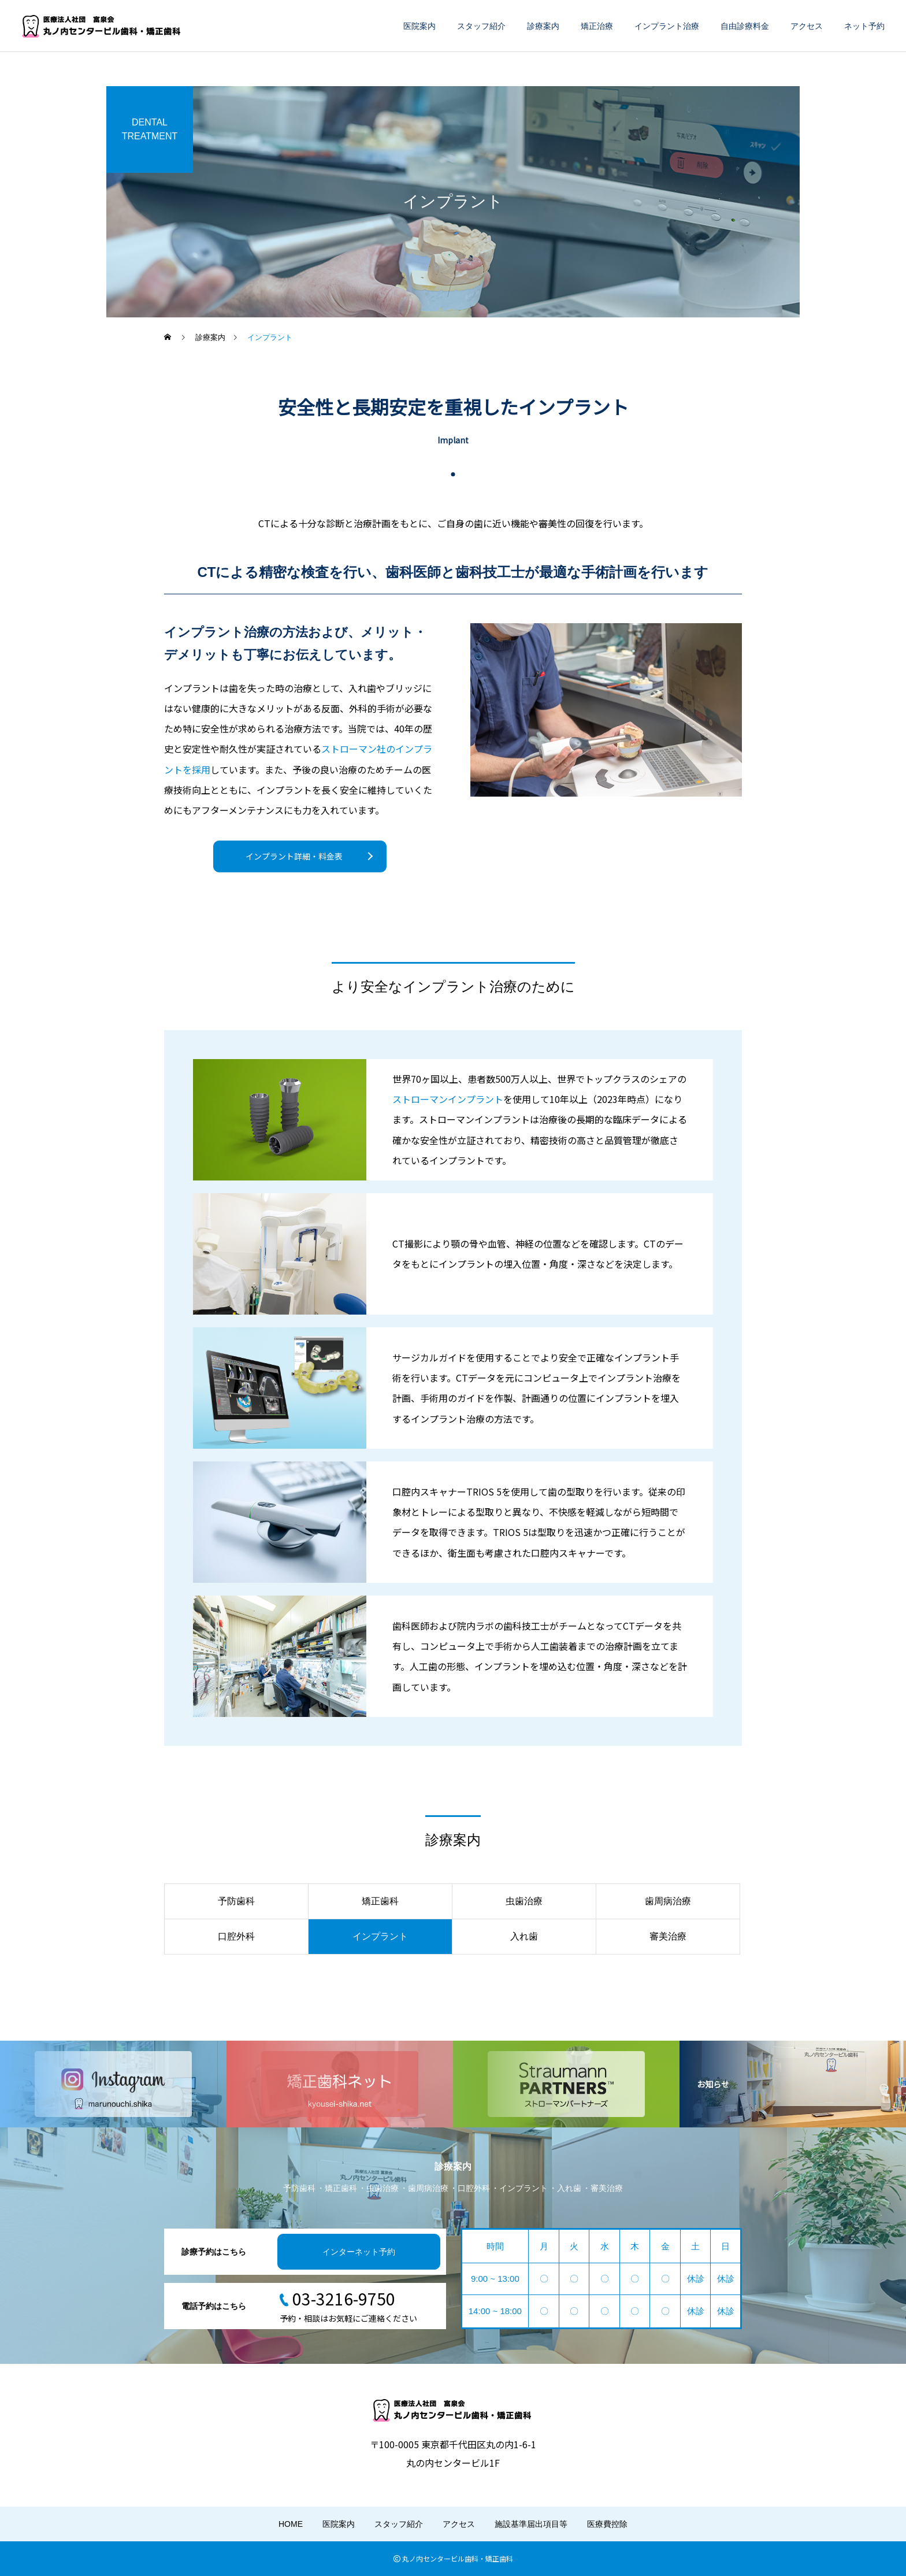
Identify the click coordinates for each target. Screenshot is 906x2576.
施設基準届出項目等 (531, 2524)
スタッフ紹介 (481, 26)
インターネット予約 (358, 2251)
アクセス (806, 26)
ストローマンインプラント (447, 1099)
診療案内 (543, 26)
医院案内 (419, 26)
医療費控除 (607, 2524)
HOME (291, 2524)
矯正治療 (597, 26)
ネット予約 (864, 26)
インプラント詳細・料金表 (294, 856)
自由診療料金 (745, 26)
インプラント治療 (666, 26)
